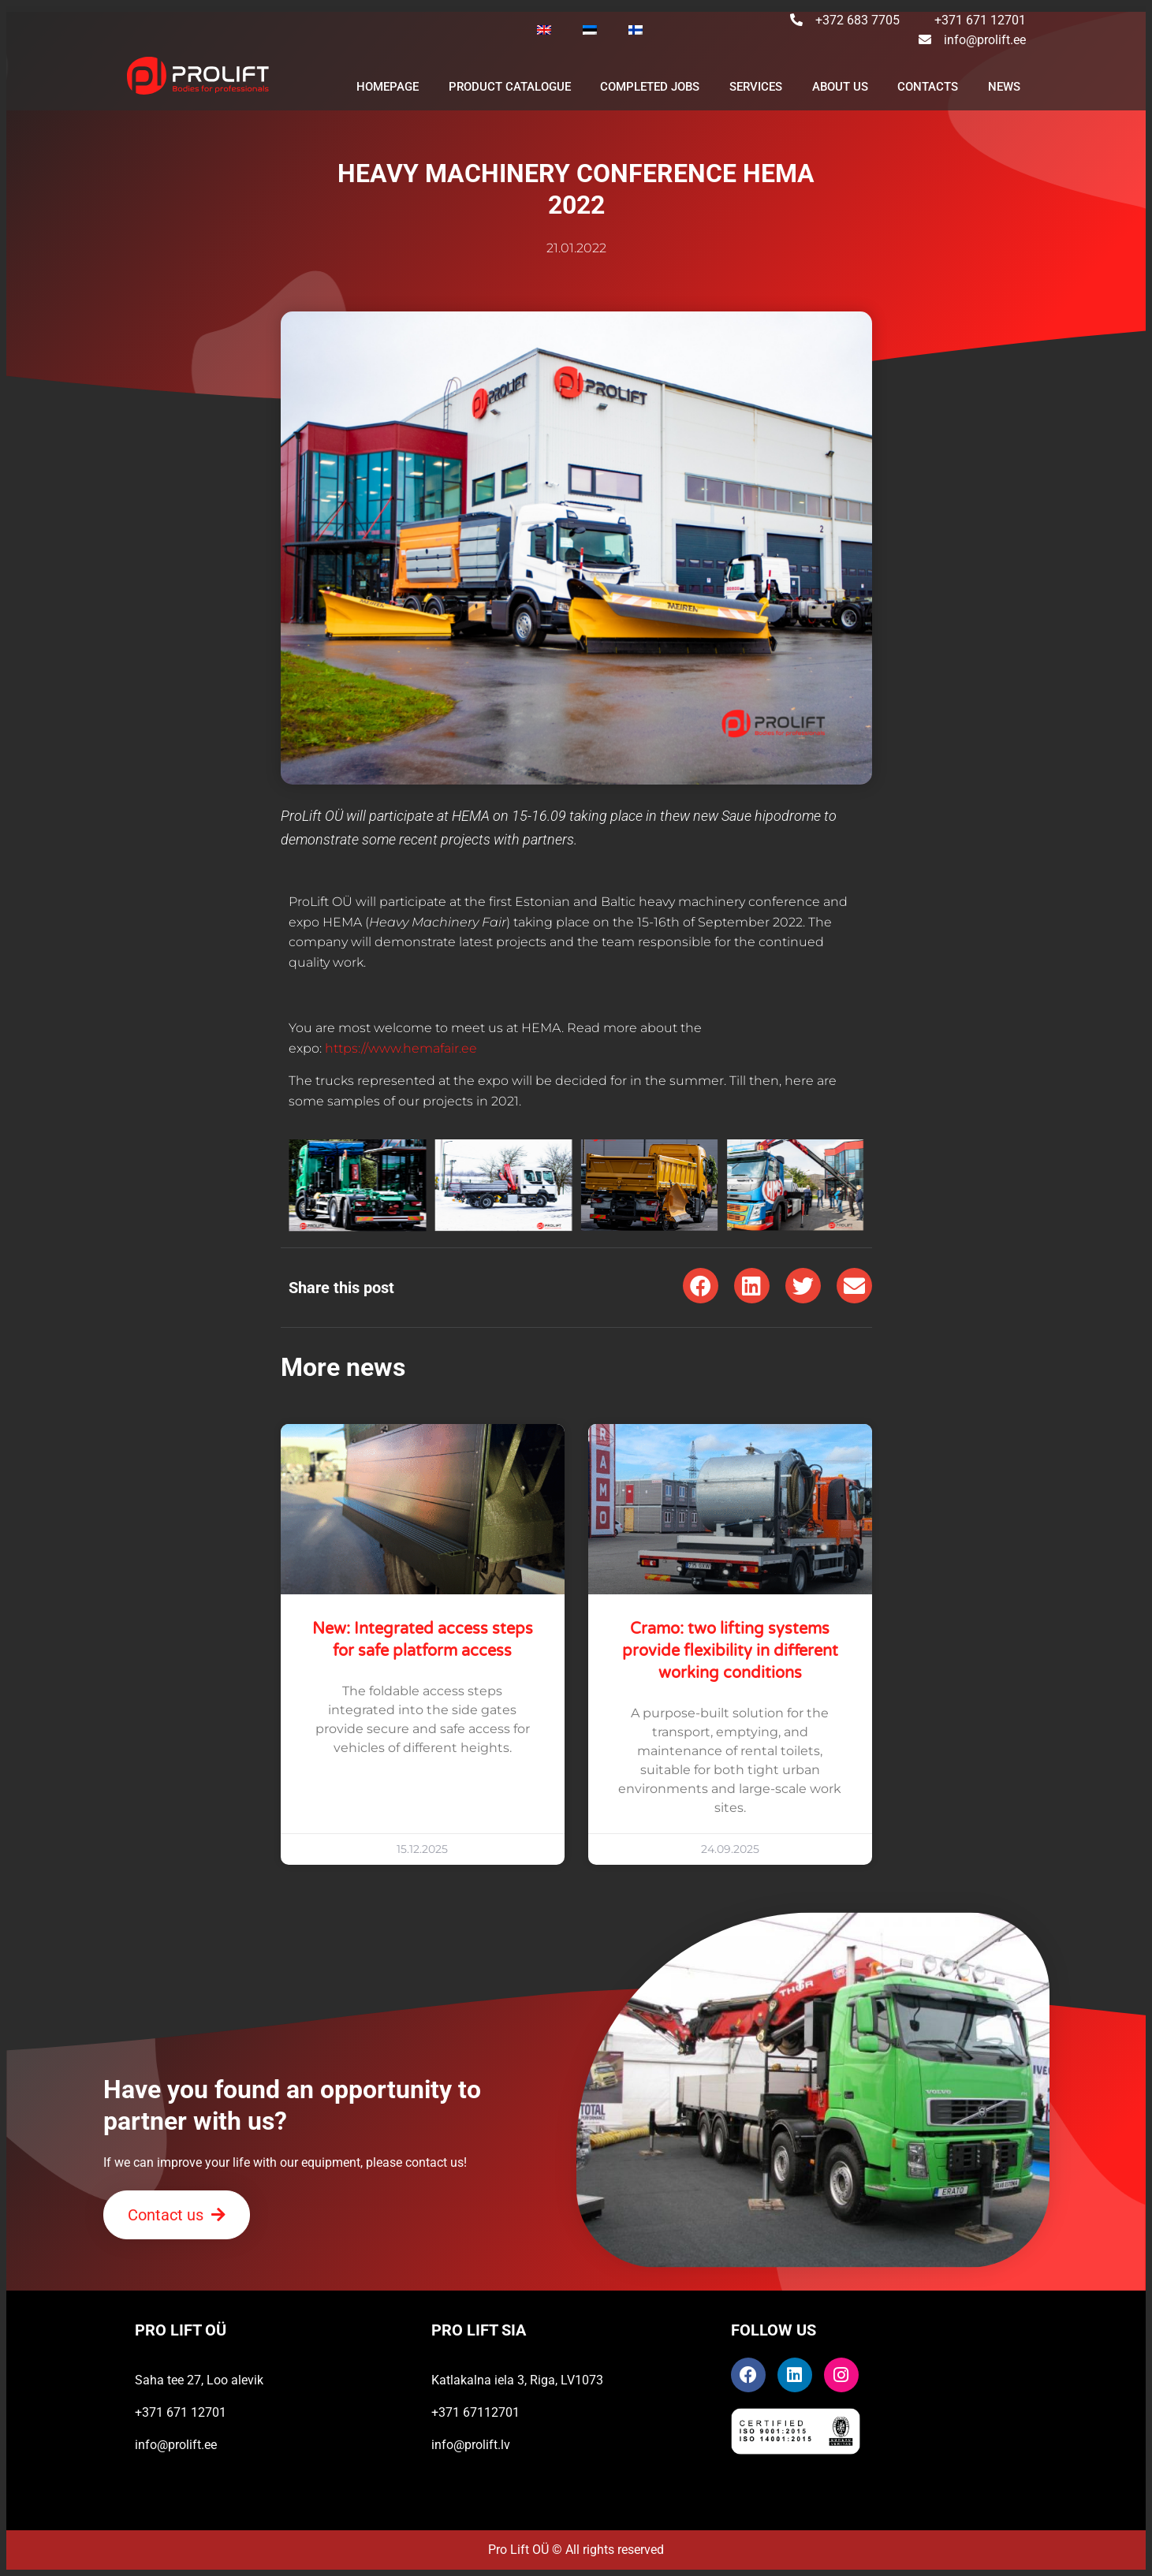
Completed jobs (649, 87)
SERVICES (755, 87)
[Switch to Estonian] (590, 30)
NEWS (1004, 87)
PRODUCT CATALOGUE (510, 87)
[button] (700, 1285)
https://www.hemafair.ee (401, 1048)
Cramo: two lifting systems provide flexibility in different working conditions (730, 1651)
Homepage (387, 87)
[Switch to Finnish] (635, 30)
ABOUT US (840, 87)
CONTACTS (927, 87)
